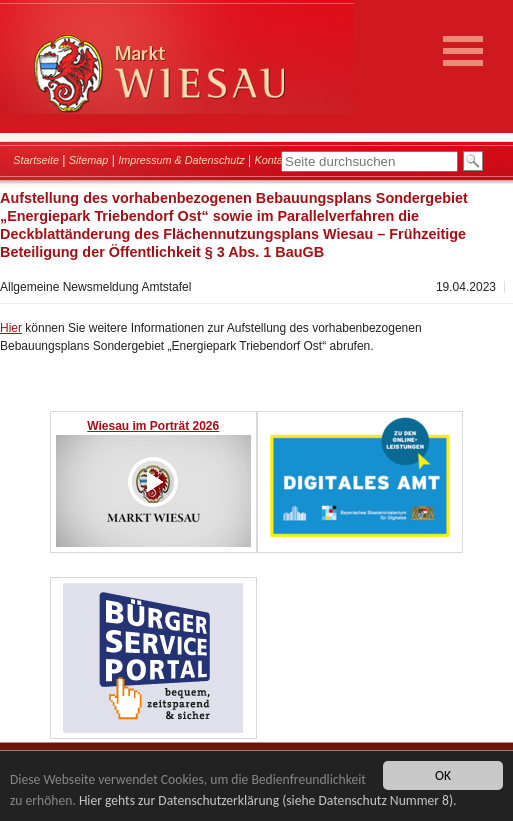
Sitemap (89, 160)
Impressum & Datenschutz (181, 160)
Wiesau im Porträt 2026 (153, 426)
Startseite (36, 160)
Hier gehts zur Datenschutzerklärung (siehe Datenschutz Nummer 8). (268, 800)
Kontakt (273, 160)
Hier (11, 328)
